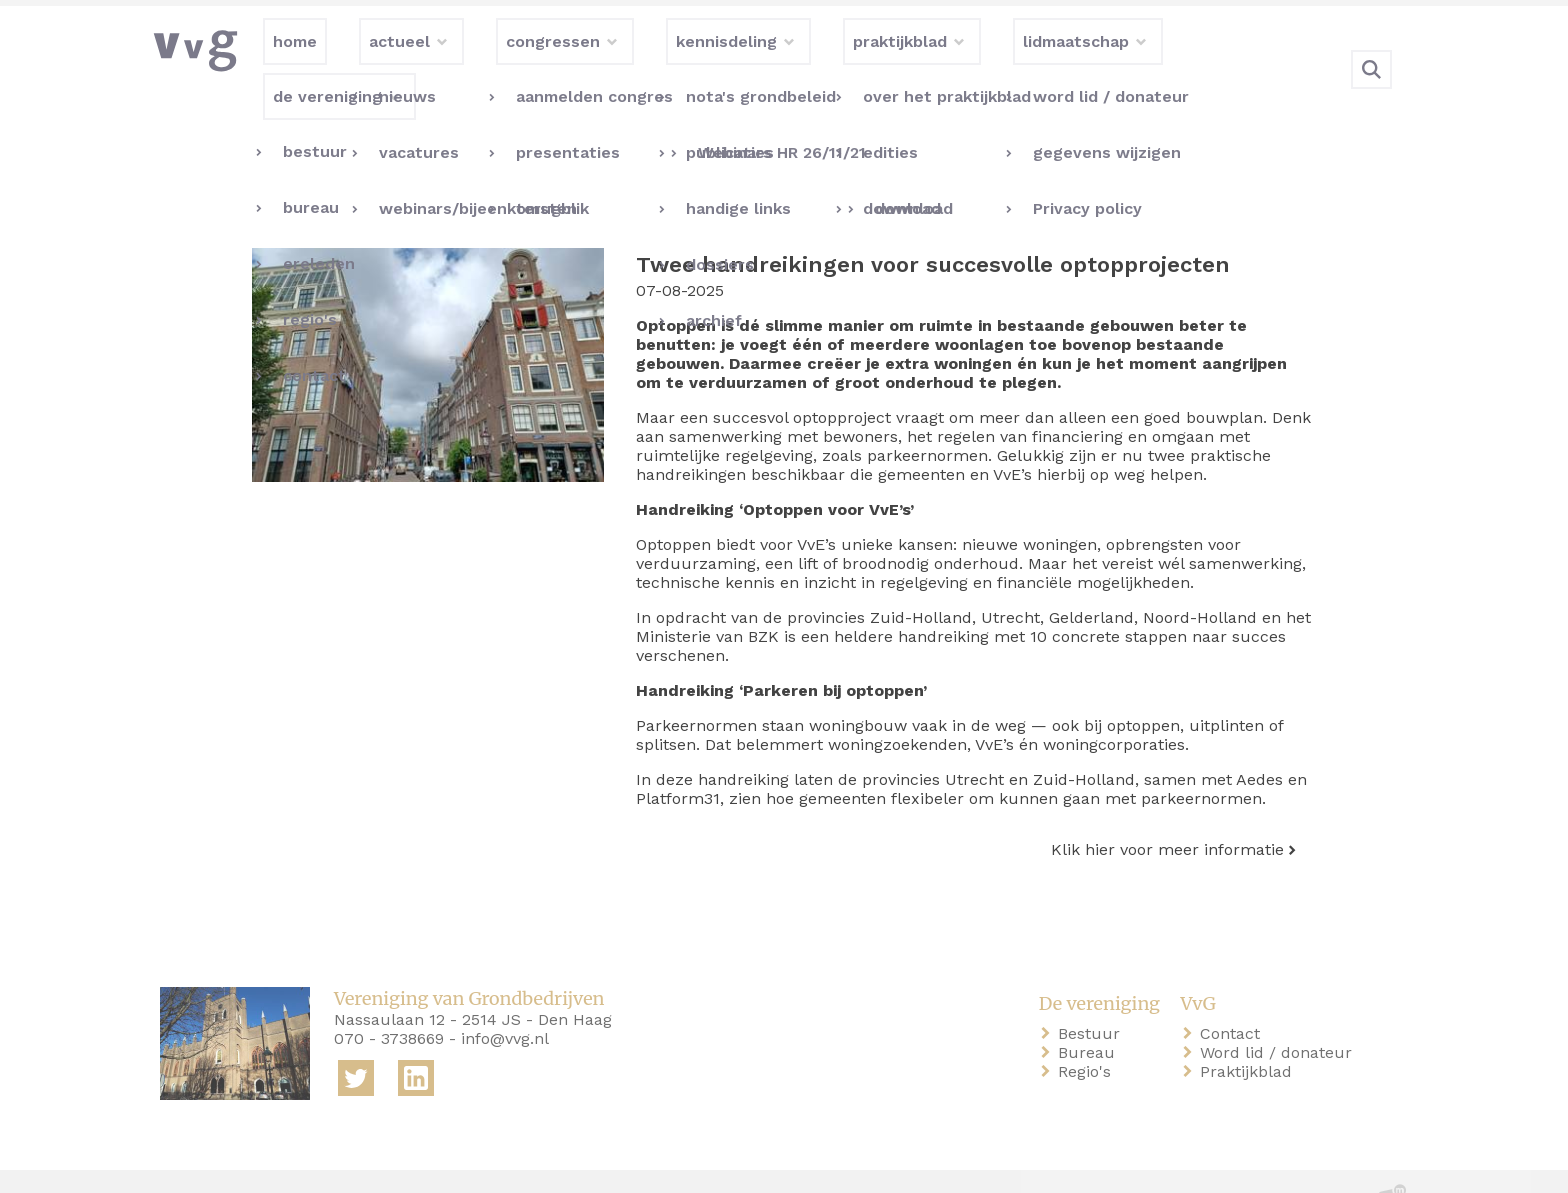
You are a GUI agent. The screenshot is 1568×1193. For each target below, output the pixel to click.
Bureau (1090, 1011)
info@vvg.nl (505, 997)
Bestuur (1093, 992)
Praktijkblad (1250, 1030)
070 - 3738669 (389, 997)
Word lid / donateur (1280, 1011)
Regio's (1088, 1030)
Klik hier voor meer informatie (1167, 808)
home (186, 1161)
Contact (1234, 992)
